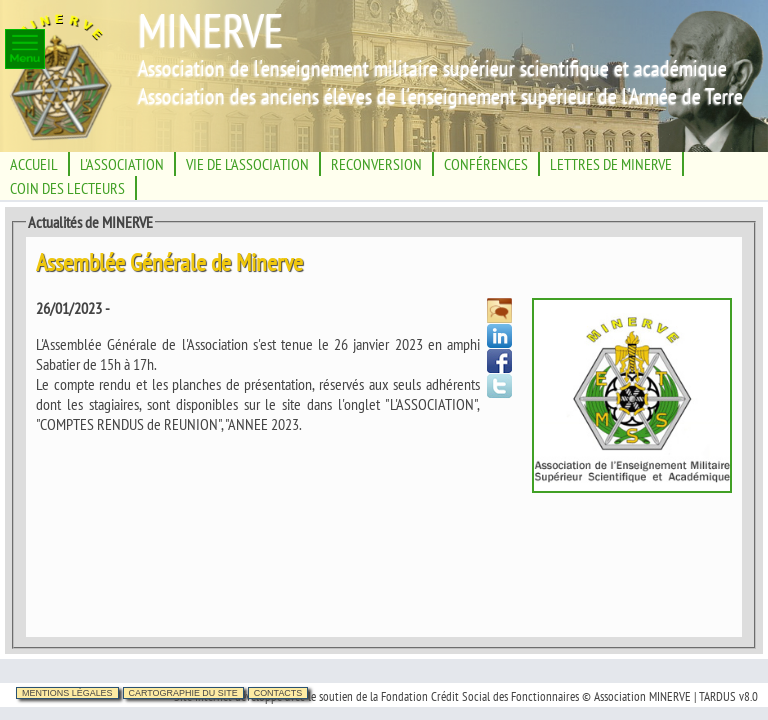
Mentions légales (67, 693)
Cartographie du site (183, 693)
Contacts (278, 693)
